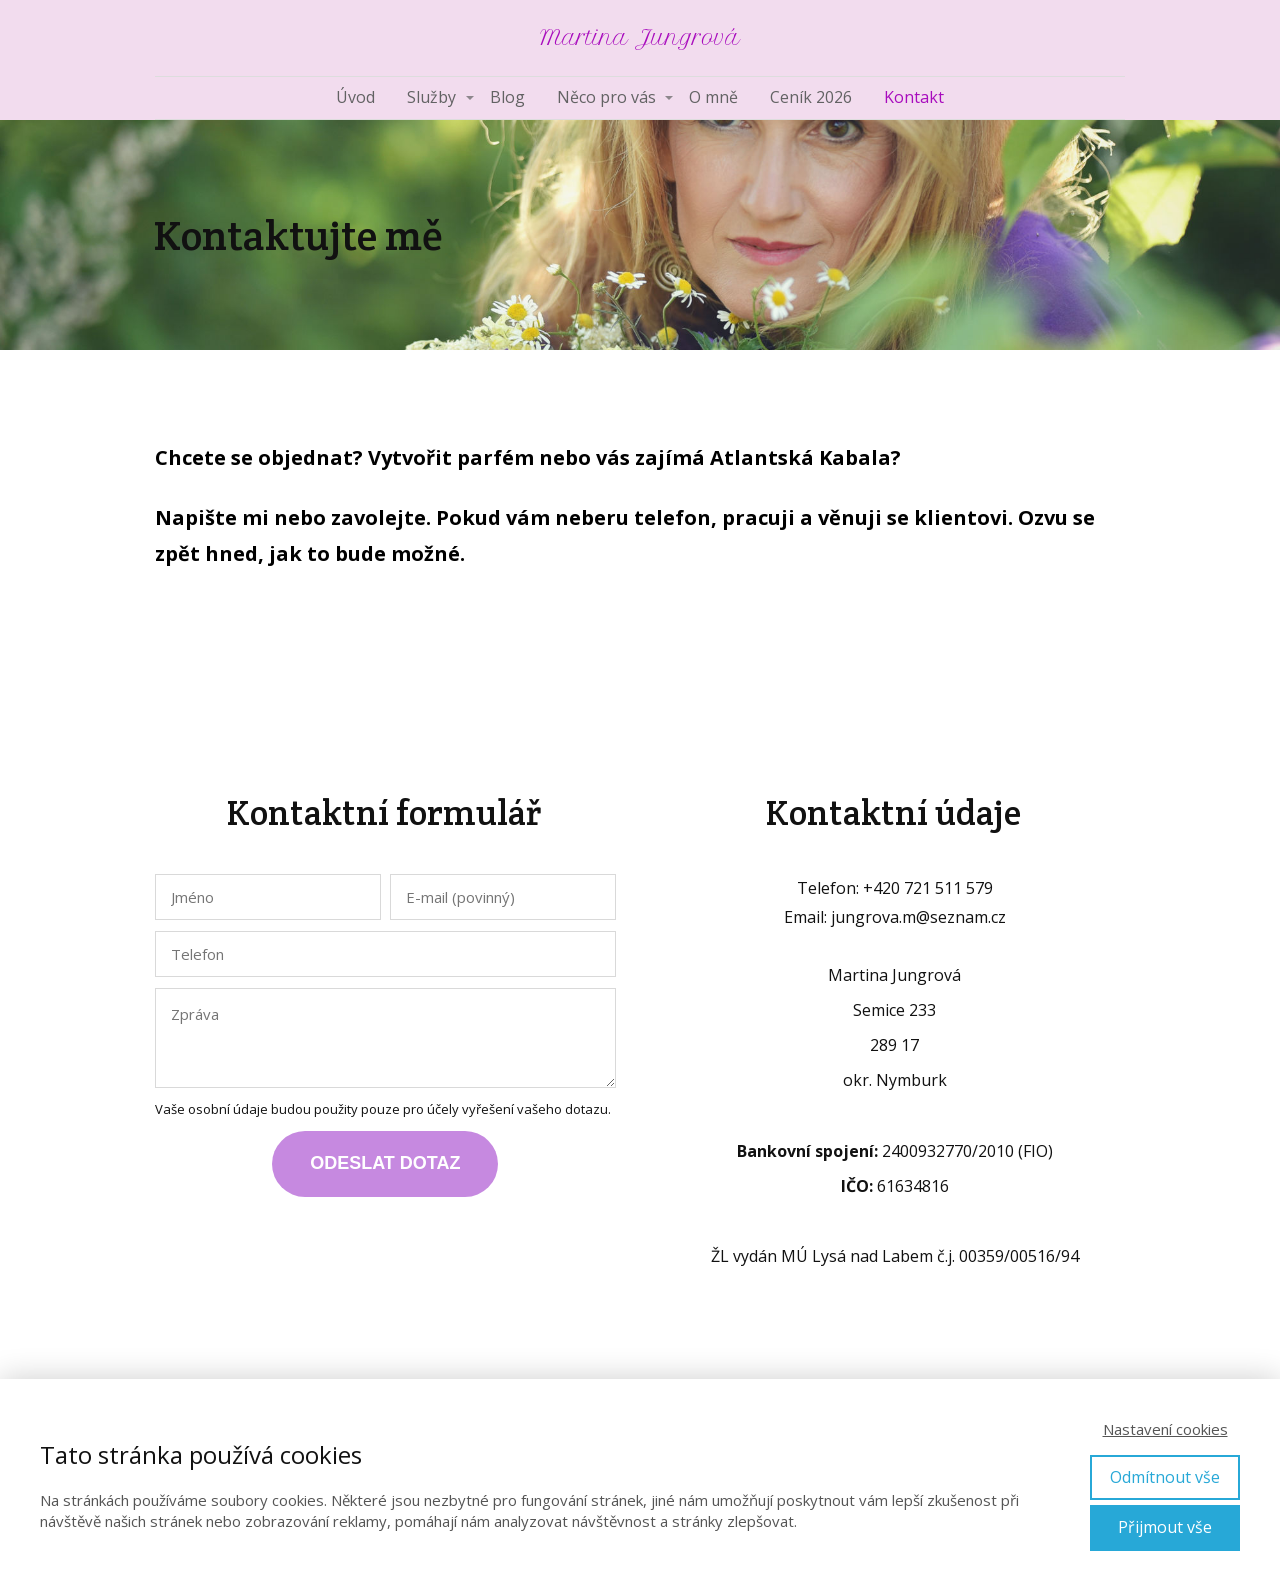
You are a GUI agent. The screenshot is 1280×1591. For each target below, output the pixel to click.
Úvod (355, 97)
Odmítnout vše (1165, 1477)
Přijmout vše (1165, 1527)
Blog (507, 97)
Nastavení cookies (1165, 1429)
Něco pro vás (606, 97)
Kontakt (914, 97)
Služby (431, 97)
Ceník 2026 (811, 97)
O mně (713, 97)
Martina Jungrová (640, 38)
